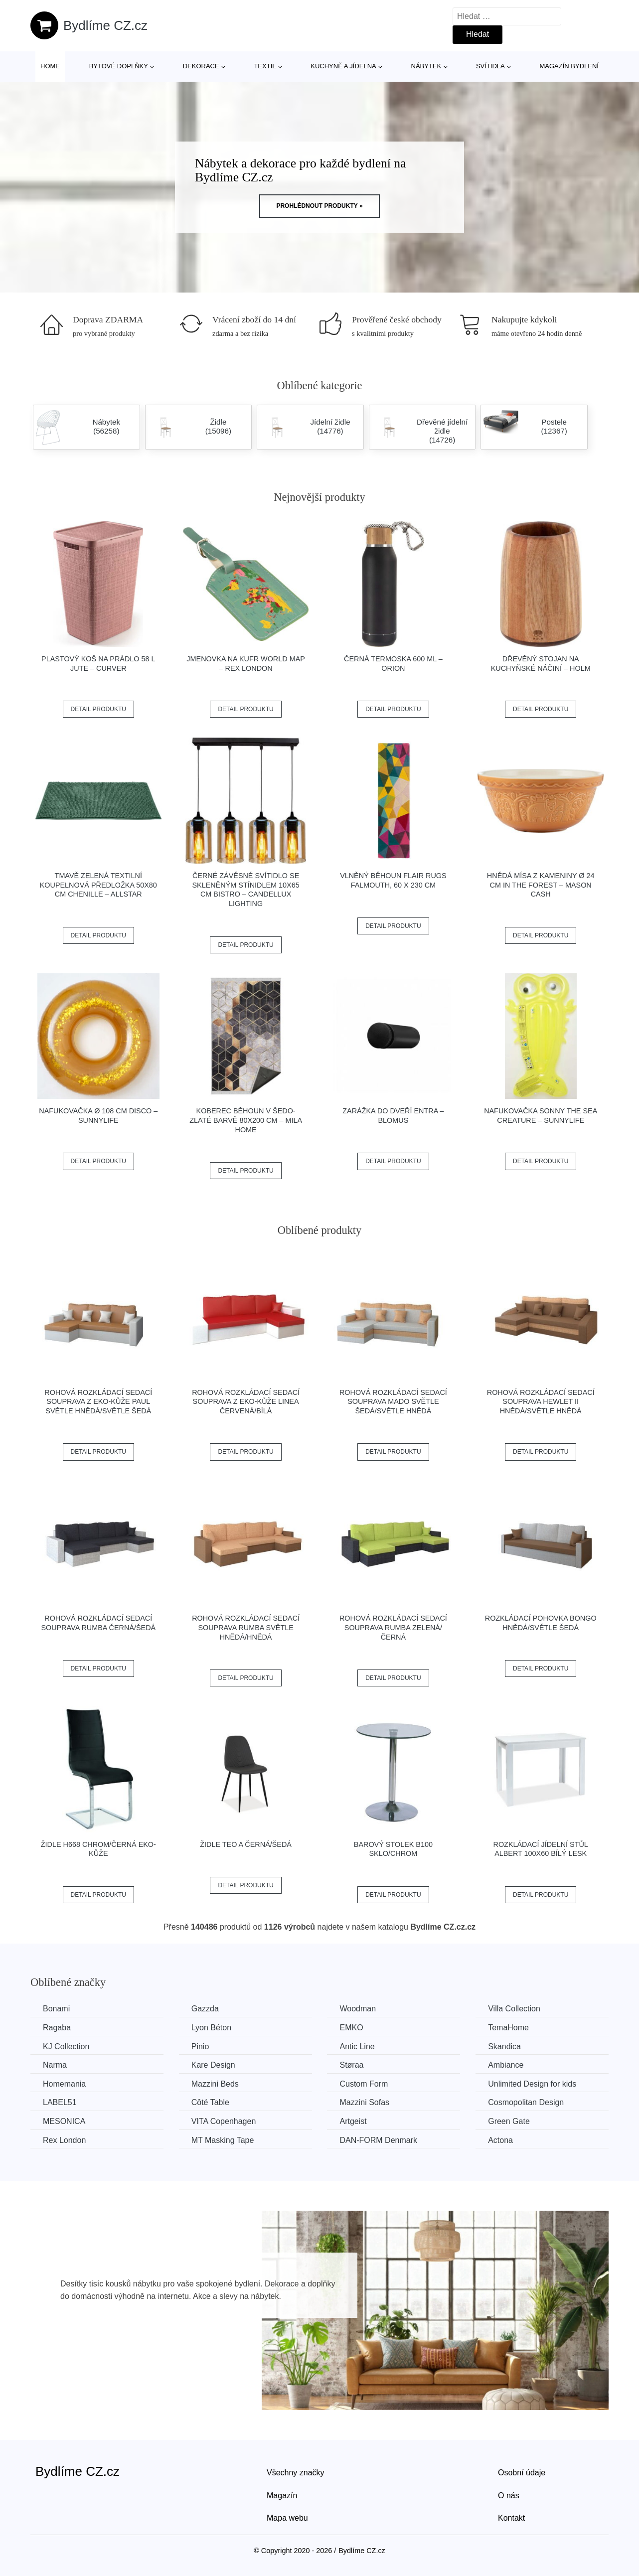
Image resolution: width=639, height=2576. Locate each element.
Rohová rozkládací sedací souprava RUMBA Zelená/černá (393, 1627)
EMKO (351, 2027)
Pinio (200, 2046)
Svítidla (490, 66)
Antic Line (356, 2046)
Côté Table (210, 2102)
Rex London (64, 2140)
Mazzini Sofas (364, 2102)
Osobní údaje (521, 2472)
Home (50, 66)
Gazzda (205, 2008)
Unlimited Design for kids (532, 2084)
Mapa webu (287, 2518)
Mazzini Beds (215, 2084)
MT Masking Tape (222, 2140)
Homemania (64, 2084)
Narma (55, 2065)
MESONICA (64, 2121)
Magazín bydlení (568, 66)
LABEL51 (60, 2102)
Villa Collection (514, 2008)
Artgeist (352, 2121)
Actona (500, 2140)
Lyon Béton (211, 2027)
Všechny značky (295, 2472)
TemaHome (508, 2027)
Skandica (504, 2046)
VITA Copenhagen (223, 2121)
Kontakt (511, 2518)
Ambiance (505, 2065)
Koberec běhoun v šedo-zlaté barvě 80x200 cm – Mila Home (245, 1120)
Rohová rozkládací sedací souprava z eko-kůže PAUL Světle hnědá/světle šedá (98, 1401)
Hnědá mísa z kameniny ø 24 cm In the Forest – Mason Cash (541, 885)
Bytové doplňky (118, 66)
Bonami (56, 2008)
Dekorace (201, 66)
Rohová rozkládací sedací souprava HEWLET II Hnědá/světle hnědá (541, 1401)
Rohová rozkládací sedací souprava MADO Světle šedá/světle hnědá (393, 1401)
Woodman (357, 2008)
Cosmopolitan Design (526, 2102)
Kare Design (213, 2065)
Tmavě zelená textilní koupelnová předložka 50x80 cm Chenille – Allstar (98, 885)
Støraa (351, 2065)
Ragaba (57, 2027)
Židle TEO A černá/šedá (246, 1844)
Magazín (282, 2495)
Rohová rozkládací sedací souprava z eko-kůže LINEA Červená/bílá (246, 1401)
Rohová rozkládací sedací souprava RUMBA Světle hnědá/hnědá (246, 1627)
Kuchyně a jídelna (343, 66)
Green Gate (509, 2121)
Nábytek (426, 66)
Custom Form (363, 2084)
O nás (508, 2495)
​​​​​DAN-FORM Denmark (378, 2140)
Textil (265, 66)
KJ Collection (66, 2046)
